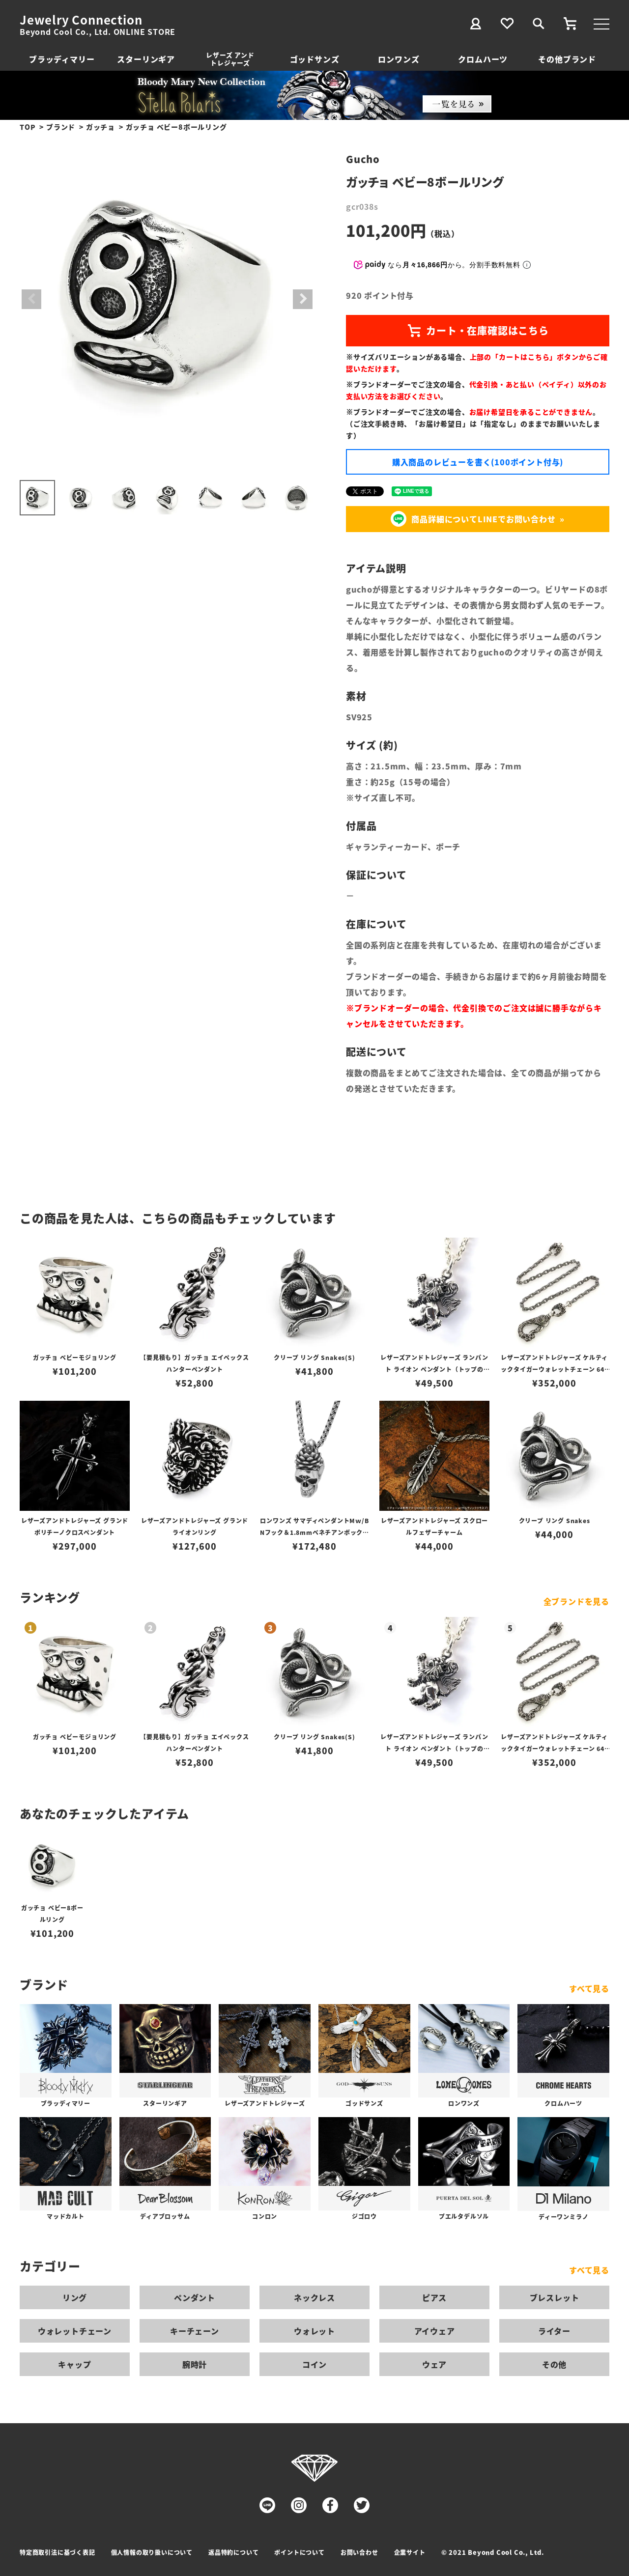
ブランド (60, 127)
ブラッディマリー (61, 59)
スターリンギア (146, 59)
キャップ (74, 2364)
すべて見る (589, 1988)
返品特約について (233, 2552)
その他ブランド (567, 59)
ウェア (434, 2364)
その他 (554, 2364)
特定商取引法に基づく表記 (57, 2552)
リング (74, 2297)
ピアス (434, 2297)
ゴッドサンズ (315, 59)
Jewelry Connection (81, 20)
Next (303, 299)
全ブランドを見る (576, 1601)
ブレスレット (554, 2297)
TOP (27, 127)
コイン (314, 2364)
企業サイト (410, 2552)
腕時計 (194, 2364)
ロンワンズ (398, 59)
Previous (31, 299)
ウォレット (314, 2331)
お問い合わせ (359, 2552)
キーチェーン (194, 2331)
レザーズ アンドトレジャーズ (230, 58)
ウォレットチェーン (75, 2331)
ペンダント (194, 2297)
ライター (554, 2331)
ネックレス (314, 2297)
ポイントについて (299, 2552)
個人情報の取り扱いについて (152, 2552)
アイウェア (434, 2331)
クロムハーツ (483, 59)
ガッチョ (100, 127)
